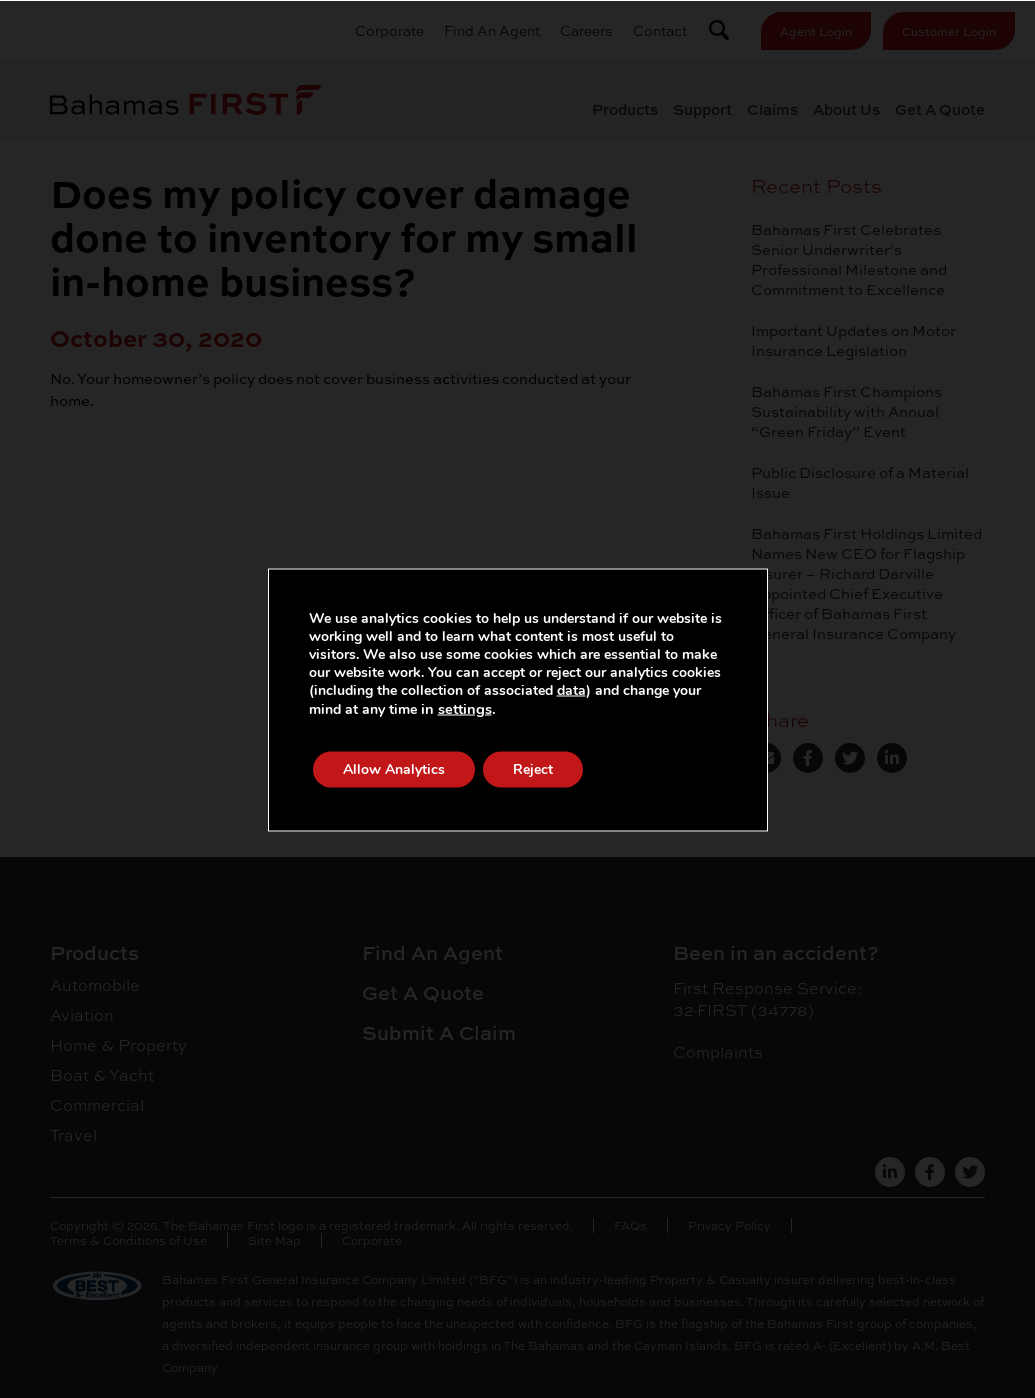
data (571, 689)
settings (465, 708)
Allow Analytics (394, 768)
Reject (533, 768)
